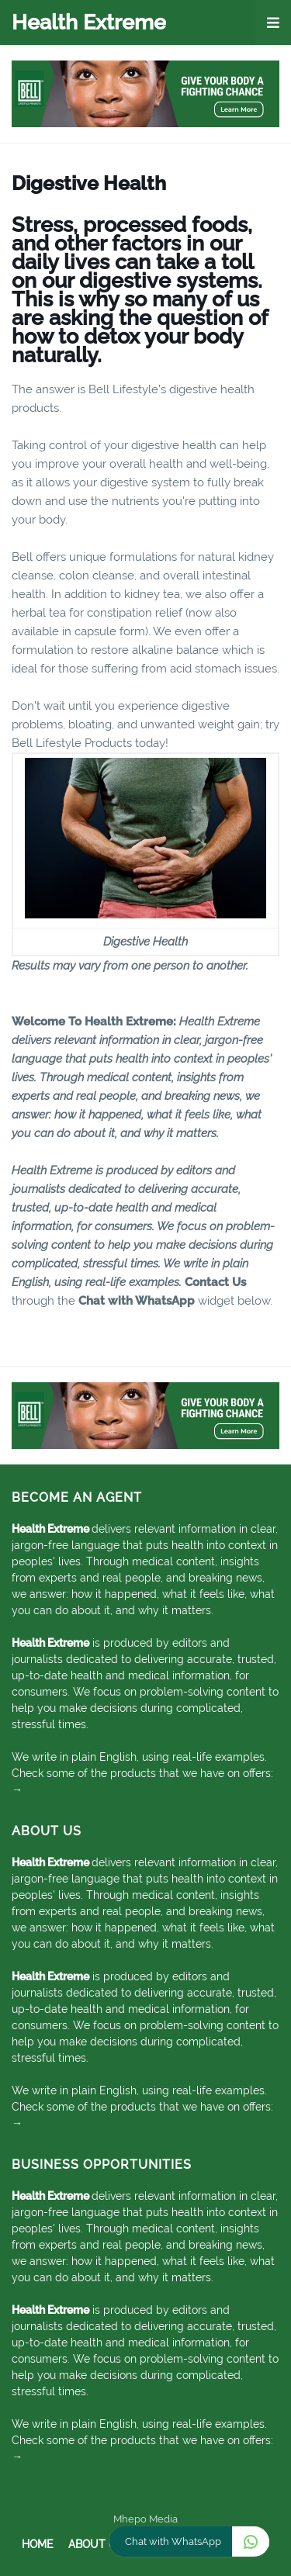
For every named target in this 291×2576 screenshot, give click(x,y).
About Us (96, 2544)
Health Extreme (89, 22)
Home (37, 2544)
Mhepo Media (145, 2519)
